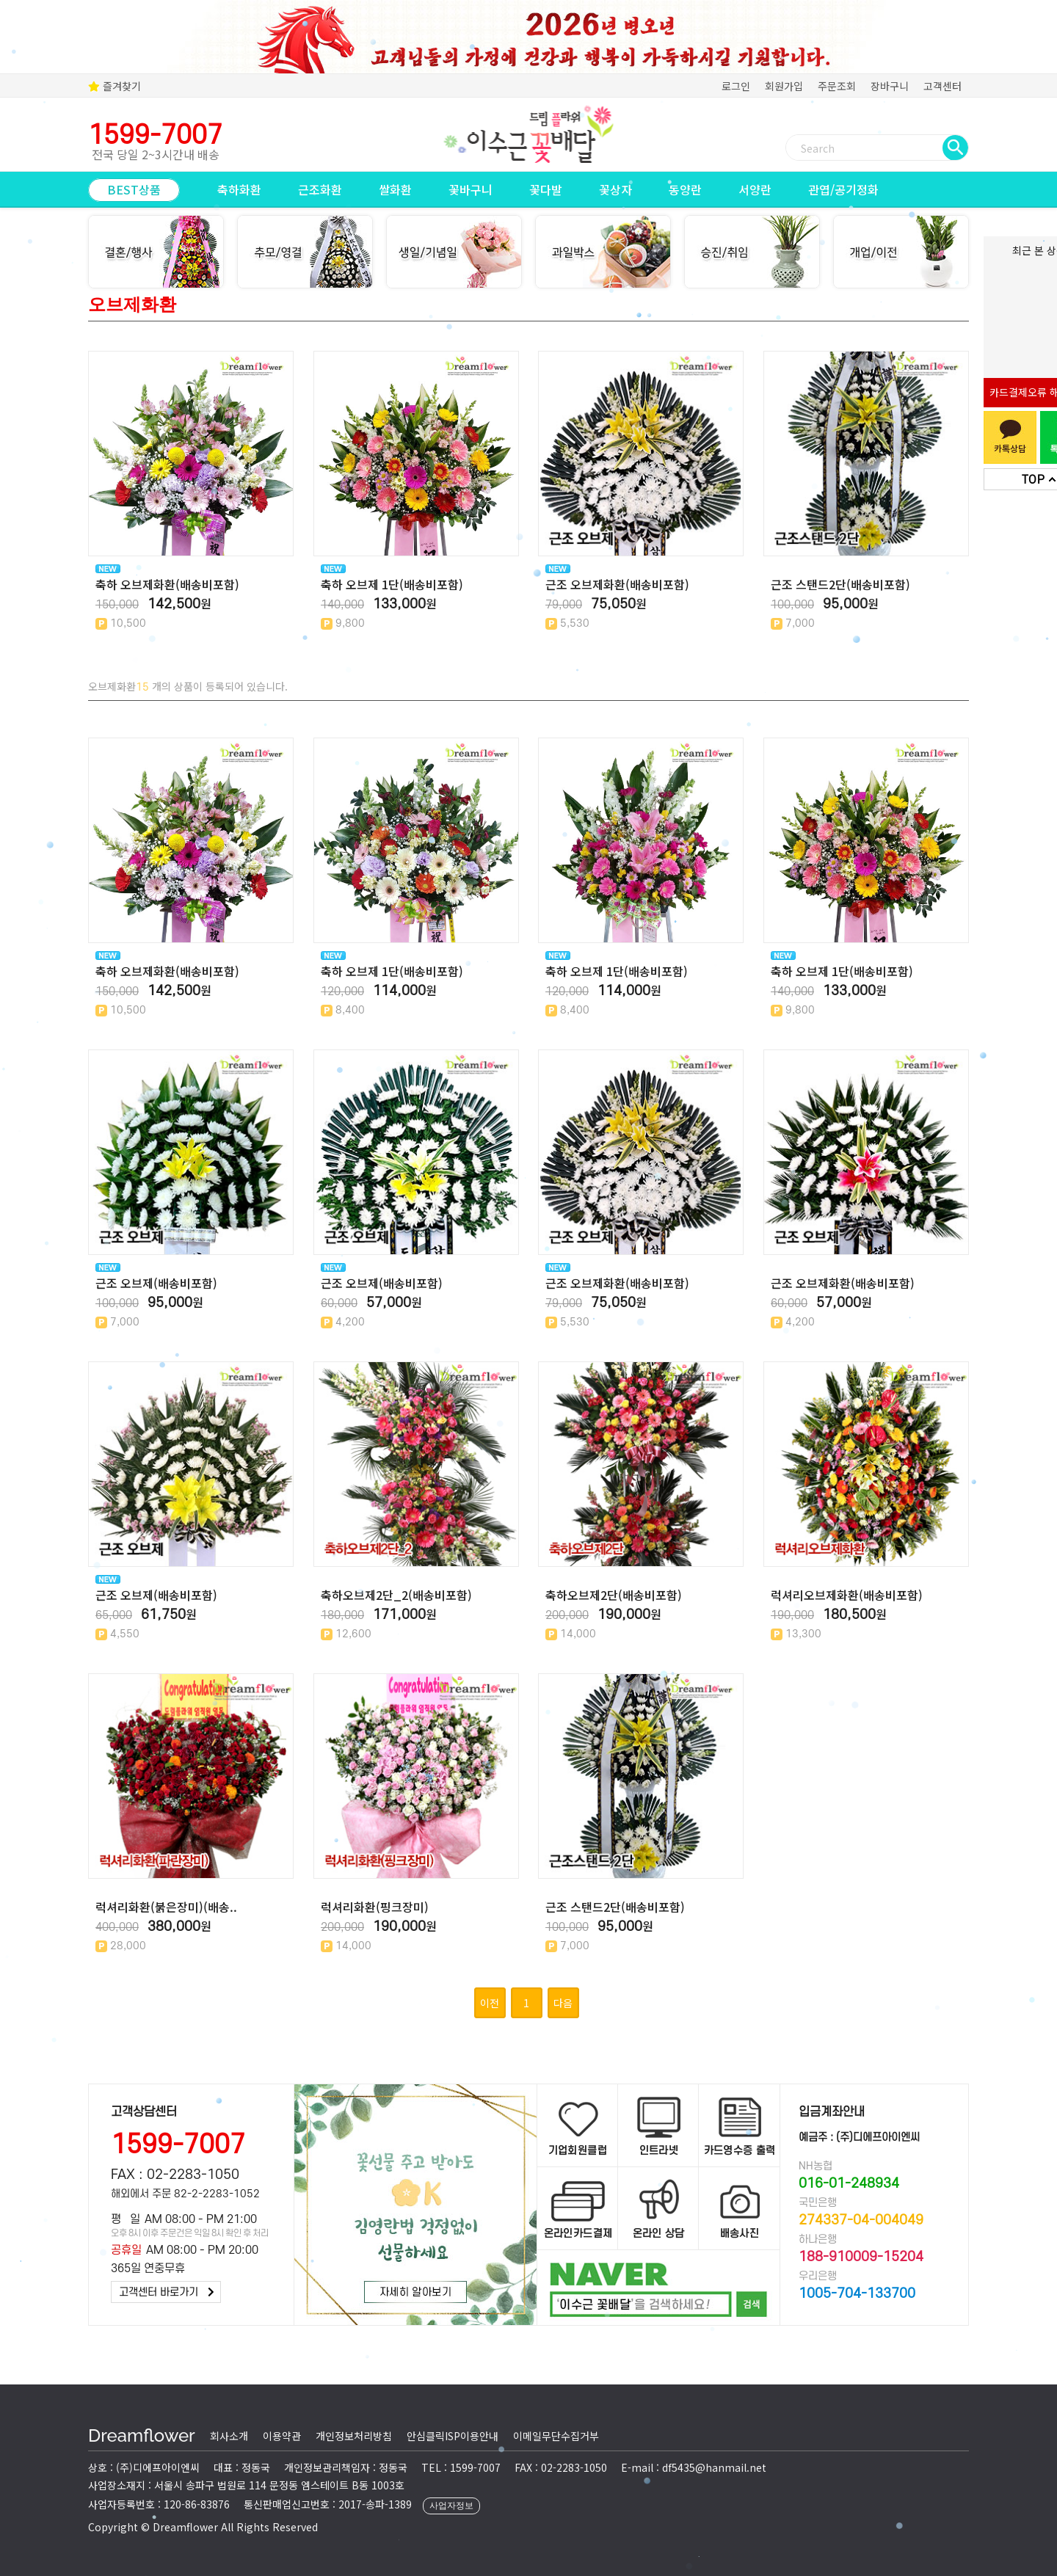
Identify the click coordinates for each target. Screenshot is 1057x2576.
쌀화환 (395, 189)
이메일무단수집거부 (556, 2435)
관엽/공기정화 (843, 189)
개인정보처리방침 (354, 2435)
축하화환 (239, 189)
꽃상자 (615, 189)
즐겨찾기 (114, 86)
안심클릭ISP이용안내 (452, 2435)
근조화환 (320, 189)
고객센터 (942, 86)
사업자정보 (451, 2505)
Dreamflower (141, 2435)
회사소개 (229, 2435)
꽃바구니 (470, 189)
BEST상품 (134, 189)
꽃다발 (545, 189)
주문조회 (837, 86)
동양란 (685, 189)
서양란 (754, 189)
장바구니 (890, 86)
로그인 (736, 86)
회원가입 (784, 86)
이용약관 (282, 2435)
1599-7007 (178, 2145)
